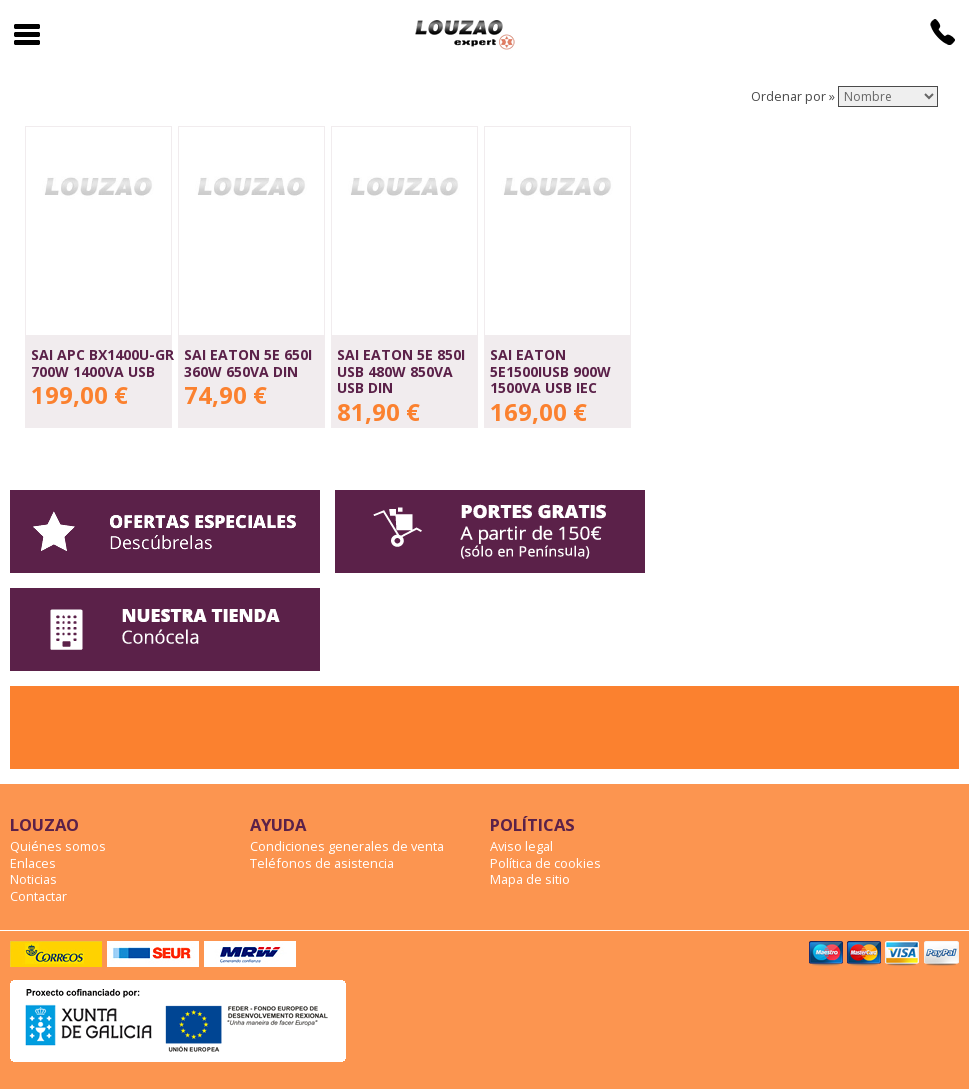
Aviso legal (521, 846)
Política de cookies (545, 863)
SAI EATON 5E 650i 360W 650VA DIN (248, 363)
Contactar (38, 896)
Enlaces (33, 863)
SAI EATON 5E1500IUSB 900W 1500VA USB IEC (550, 371)
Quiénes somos (58, 846)
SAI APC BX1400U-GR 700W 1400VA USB (102, 363)
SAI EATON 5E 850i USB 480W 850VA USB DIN (401, 371)
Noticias (33, 879)
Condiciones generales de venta (347, 846)
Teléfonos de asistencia (322, 863)
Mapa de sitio (530, 879)
